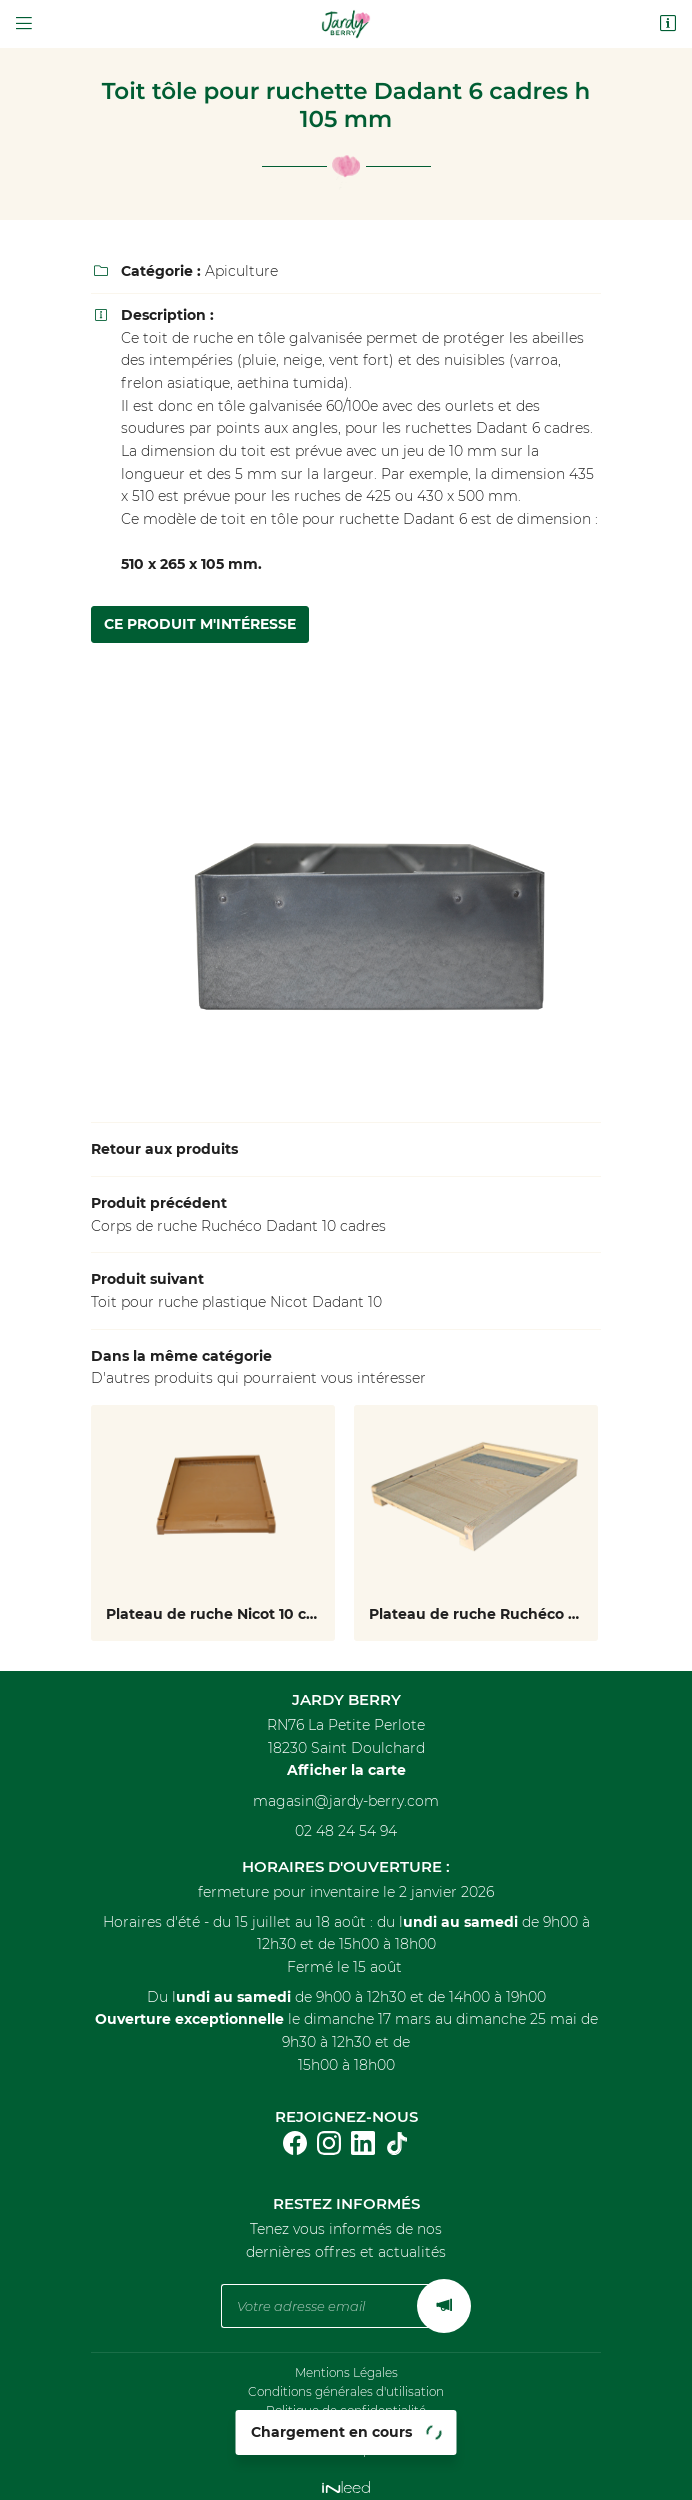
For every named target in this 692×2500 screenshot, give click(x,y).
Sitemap (346, 2439)
